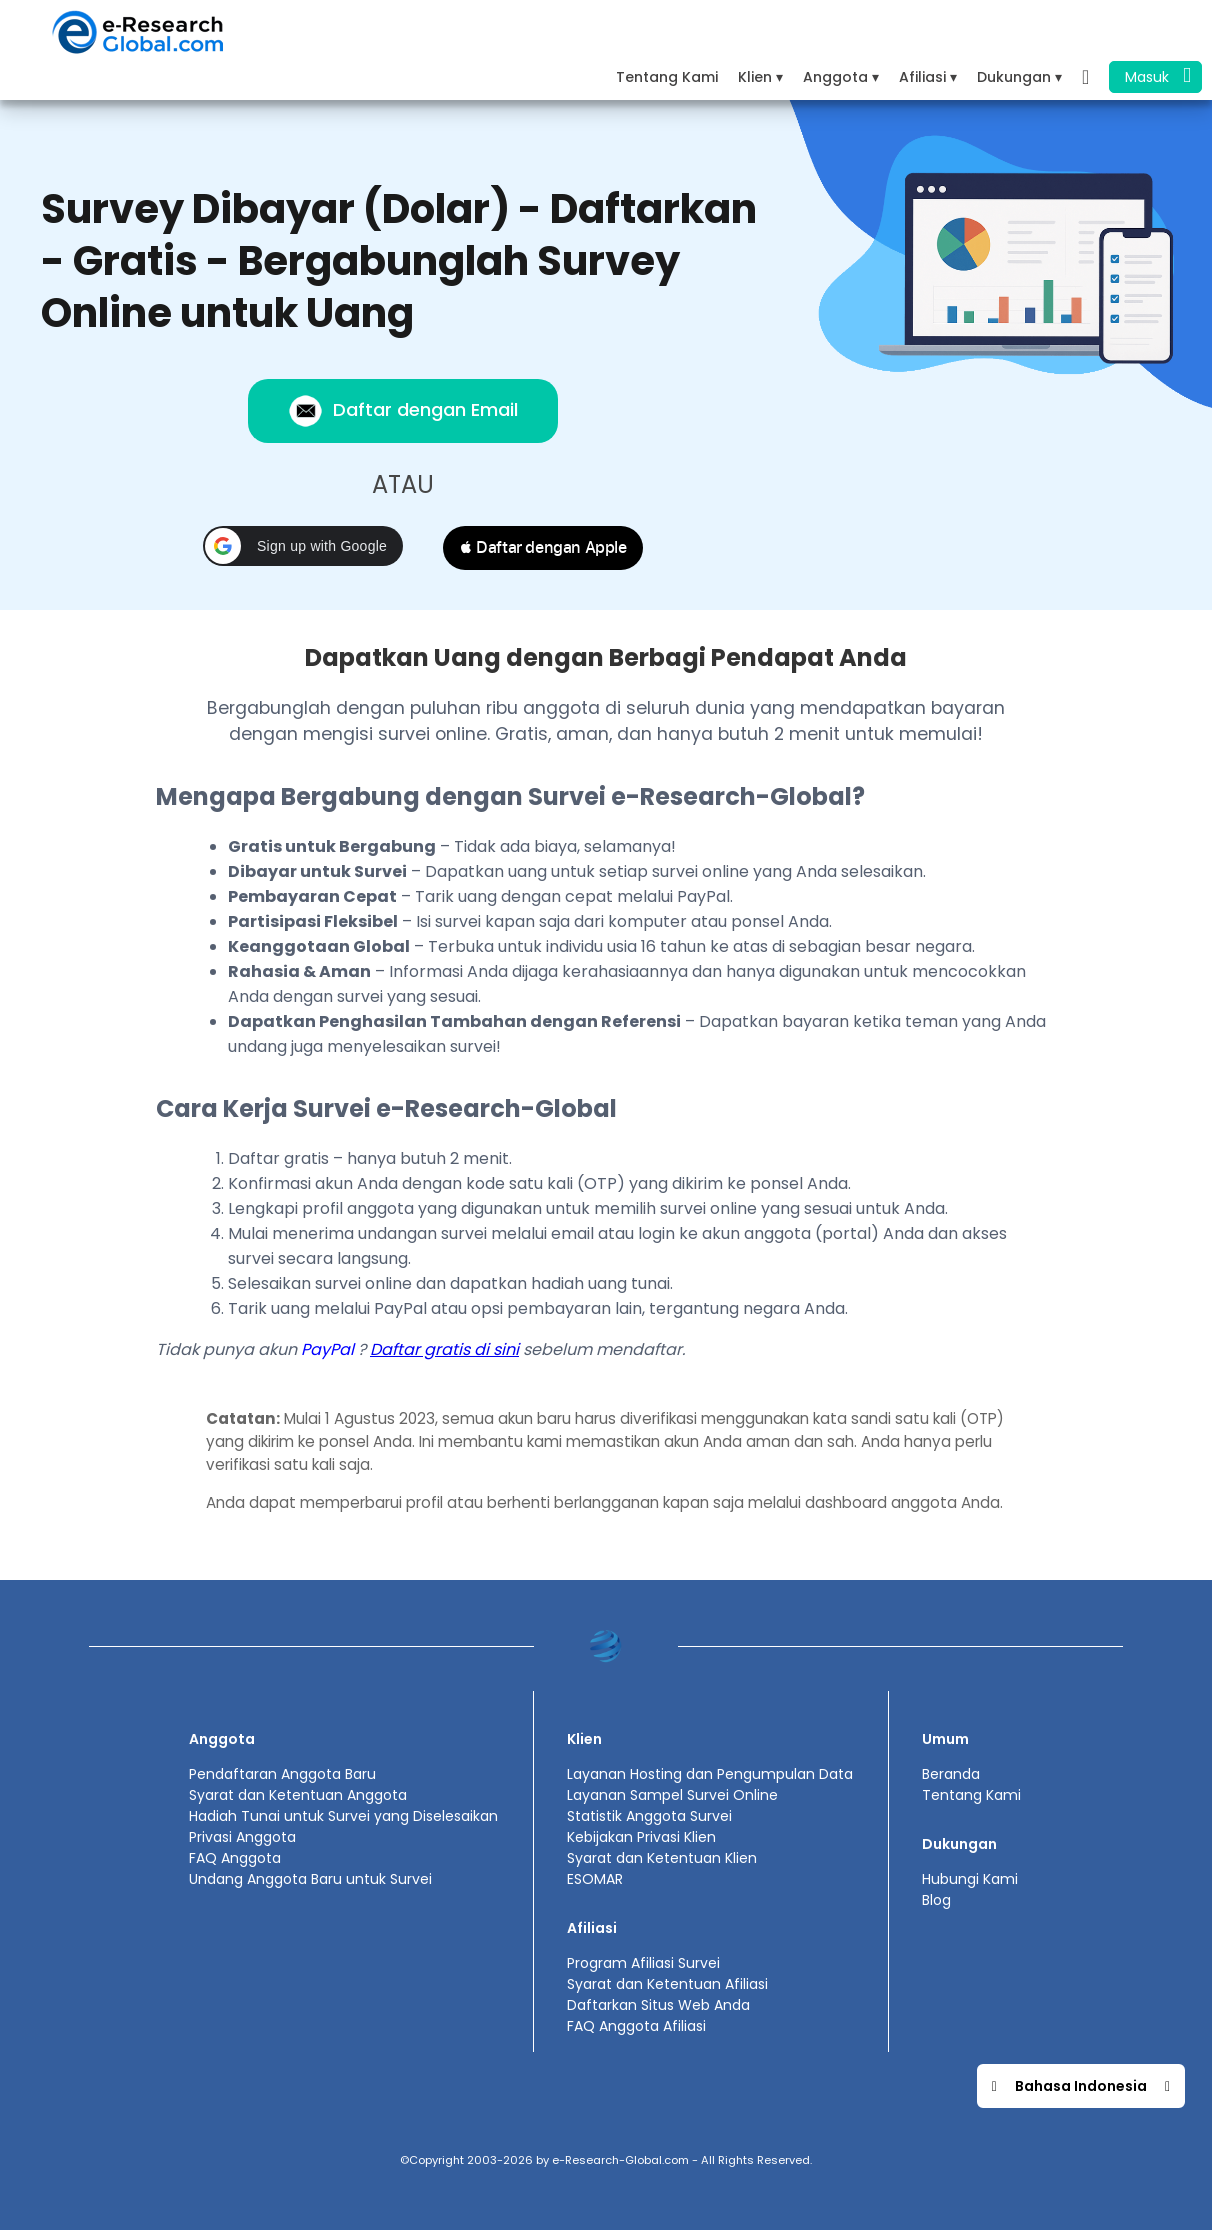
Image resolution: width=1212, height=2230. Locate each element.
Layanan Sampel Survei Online (672, 1795)
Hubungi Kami (970, 1879)
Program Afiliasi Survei (643, 1963)
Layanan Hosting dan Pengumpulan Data (710, 1774)
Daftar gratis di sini (444, 1349)
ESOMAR (595, 1879)
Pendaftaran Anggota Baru (282, 1774)
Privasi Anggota (242, 1837)
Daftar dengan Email (403, 411)
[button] (303, 546)
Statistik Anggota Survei (649, 1816)
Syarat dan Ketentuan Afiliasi (667, 1984)
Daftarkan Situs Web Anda (658, 2005)
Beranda (951, 1774)
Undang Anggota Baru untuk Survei (310, 1879)
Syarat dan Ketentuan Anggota (298, 1795)
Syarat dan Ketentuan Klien (662, 1858)
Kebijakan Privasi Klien (641, 1837)
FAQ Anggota (235, 1858)
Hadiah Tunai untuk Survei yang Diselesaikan (343, 1816)
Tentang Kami (667, 77)
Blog (936, 1900)
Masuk (1158, 75)
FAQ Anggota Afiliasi (636, 2026)
